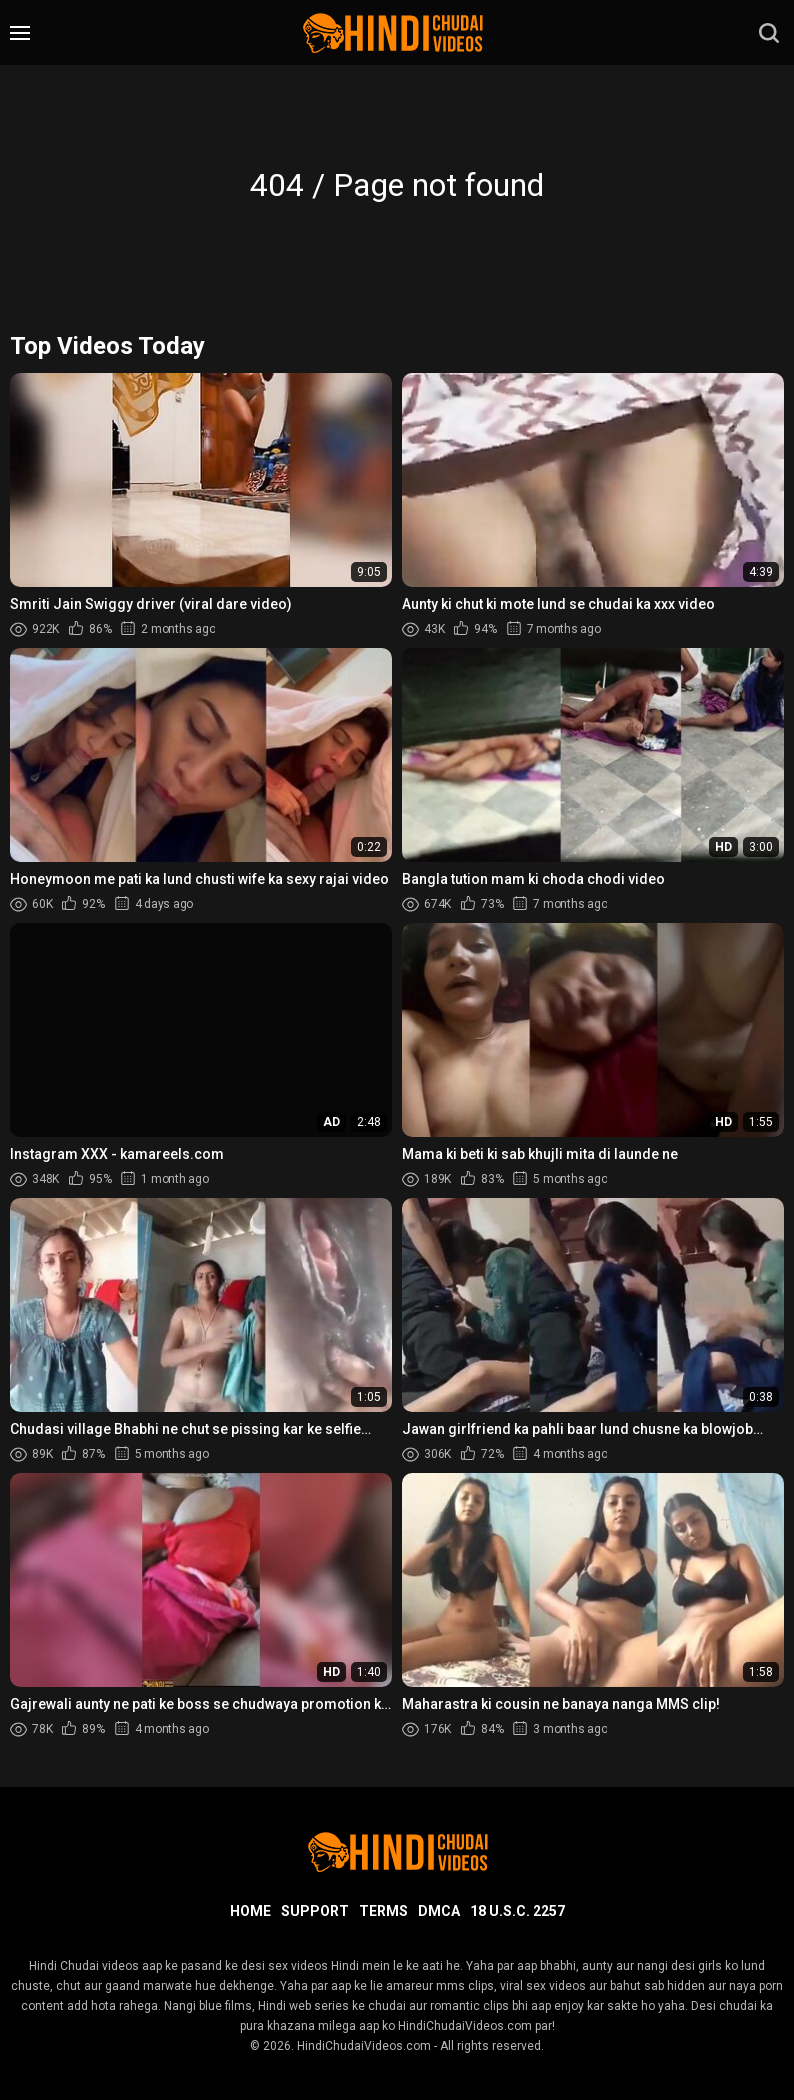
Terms (383, 1911)
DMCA (439, 1911)
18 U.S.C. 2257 (517, 1911)
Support (315, 1911)
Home (250, 1911)
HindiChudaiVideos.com (364, 2046)
